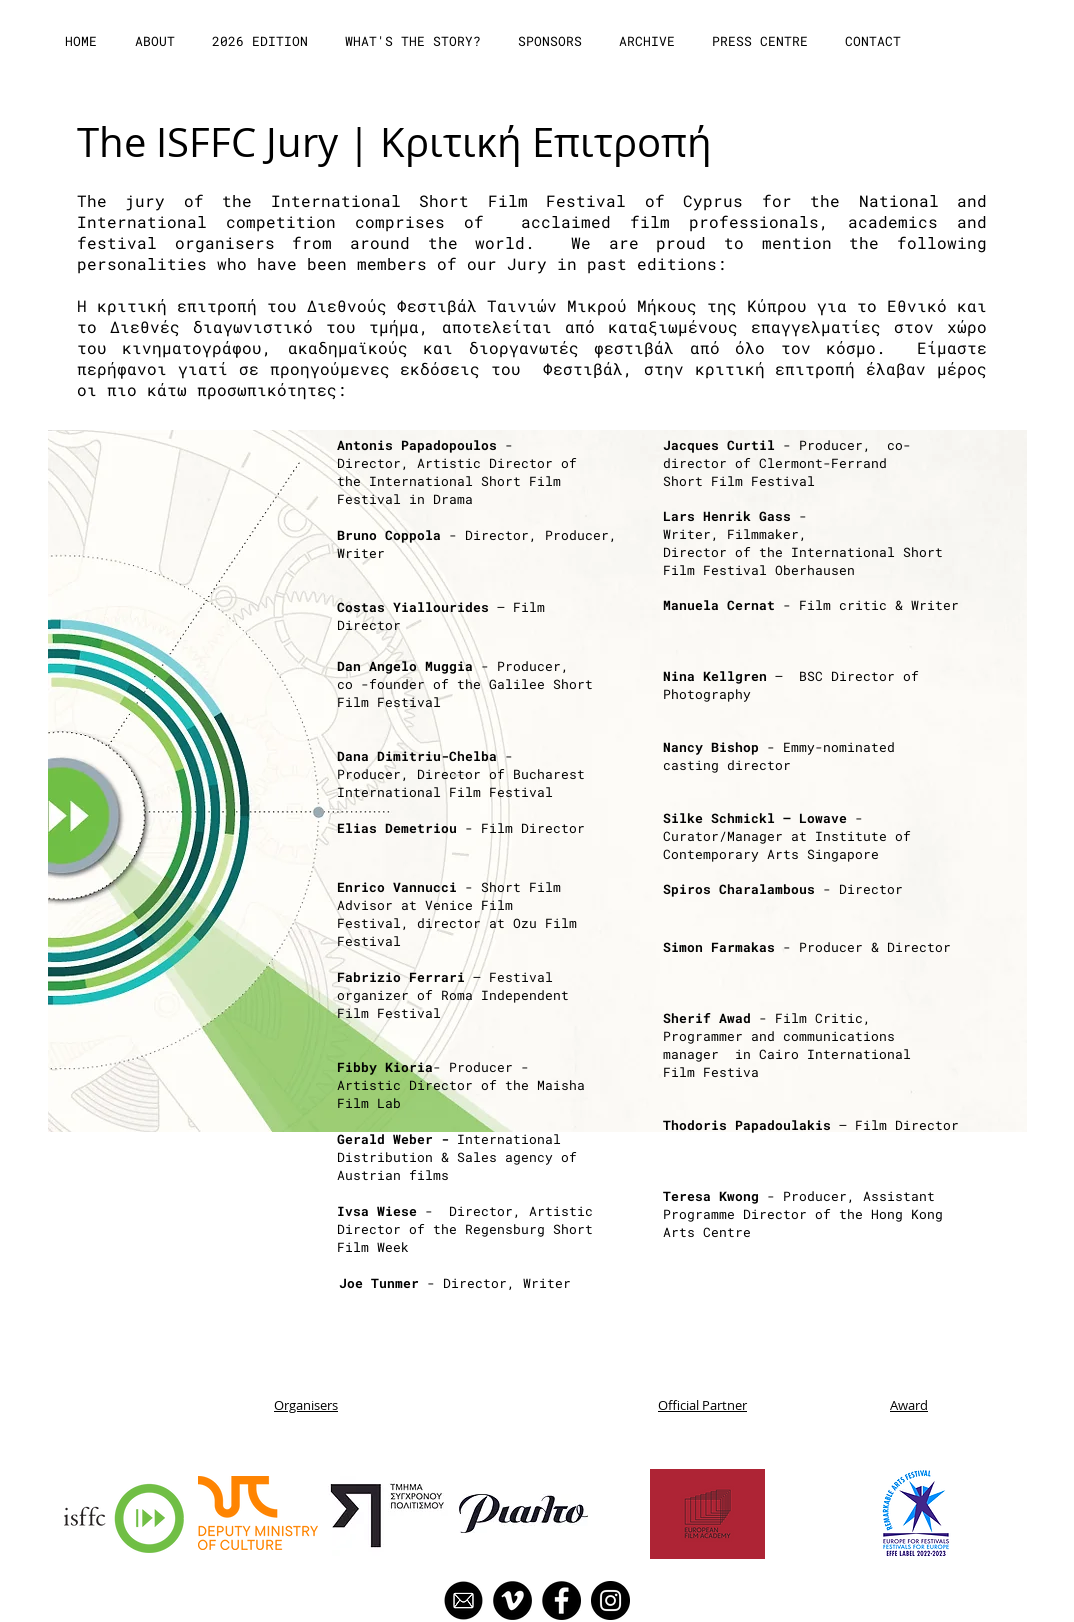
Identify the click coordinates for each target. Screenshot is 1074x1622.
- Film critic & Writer (811, 605)
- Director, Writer (455, 1283)
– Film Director (811, 1125)
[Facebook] (561, 1600)
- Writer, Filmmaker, (739, 525)
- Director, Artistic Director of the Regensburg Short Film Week (465, 1229)
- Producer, (457, 666)
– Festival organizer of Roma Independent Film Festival (453, 995)
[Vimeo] (512, 1600)
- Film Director (461, 828)
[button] (156, 41)
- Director (783, 889)
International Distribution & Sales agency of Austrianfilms (457, 1157)
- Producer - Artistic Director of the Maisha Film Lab (461, 1085)
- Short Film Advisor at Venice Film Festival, (449, 905)
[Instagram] (610, 1600)
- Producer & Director (807, 947)
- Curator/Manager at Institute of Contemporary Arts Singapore (787, 836)
